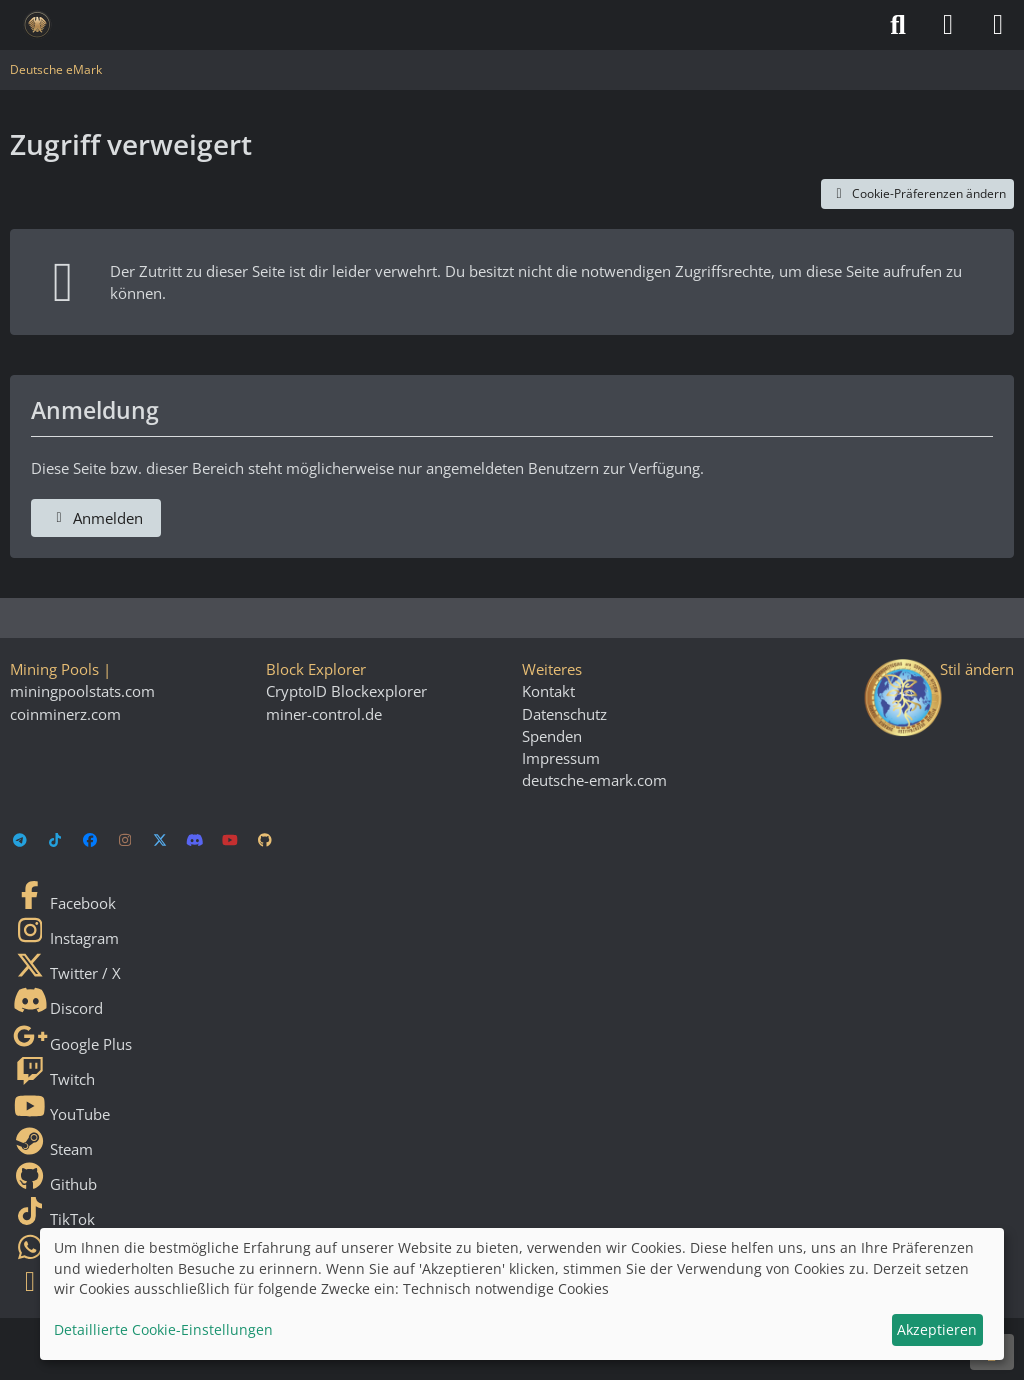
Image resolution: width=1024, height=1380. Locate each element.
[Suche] (898, 25)
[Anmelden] (948, 25)
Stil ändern (977, 669)
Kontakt (548, 691)
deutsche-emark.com (594, 780)
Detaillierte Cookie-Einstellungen (163, 1329)
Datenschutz (564, 714)
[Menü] (998, 25)
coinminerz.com (65, 714)
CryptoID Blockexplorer (346, 691)
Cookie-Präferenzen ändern (917, 193)
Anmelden (96, 518)
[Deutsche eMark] (37, 25)
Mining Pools (54, 669)
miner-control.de (324, 714)
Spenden (552, 736)
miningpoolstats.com (82, 691)
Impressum (561, 758)
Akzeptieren (937, 1329)
